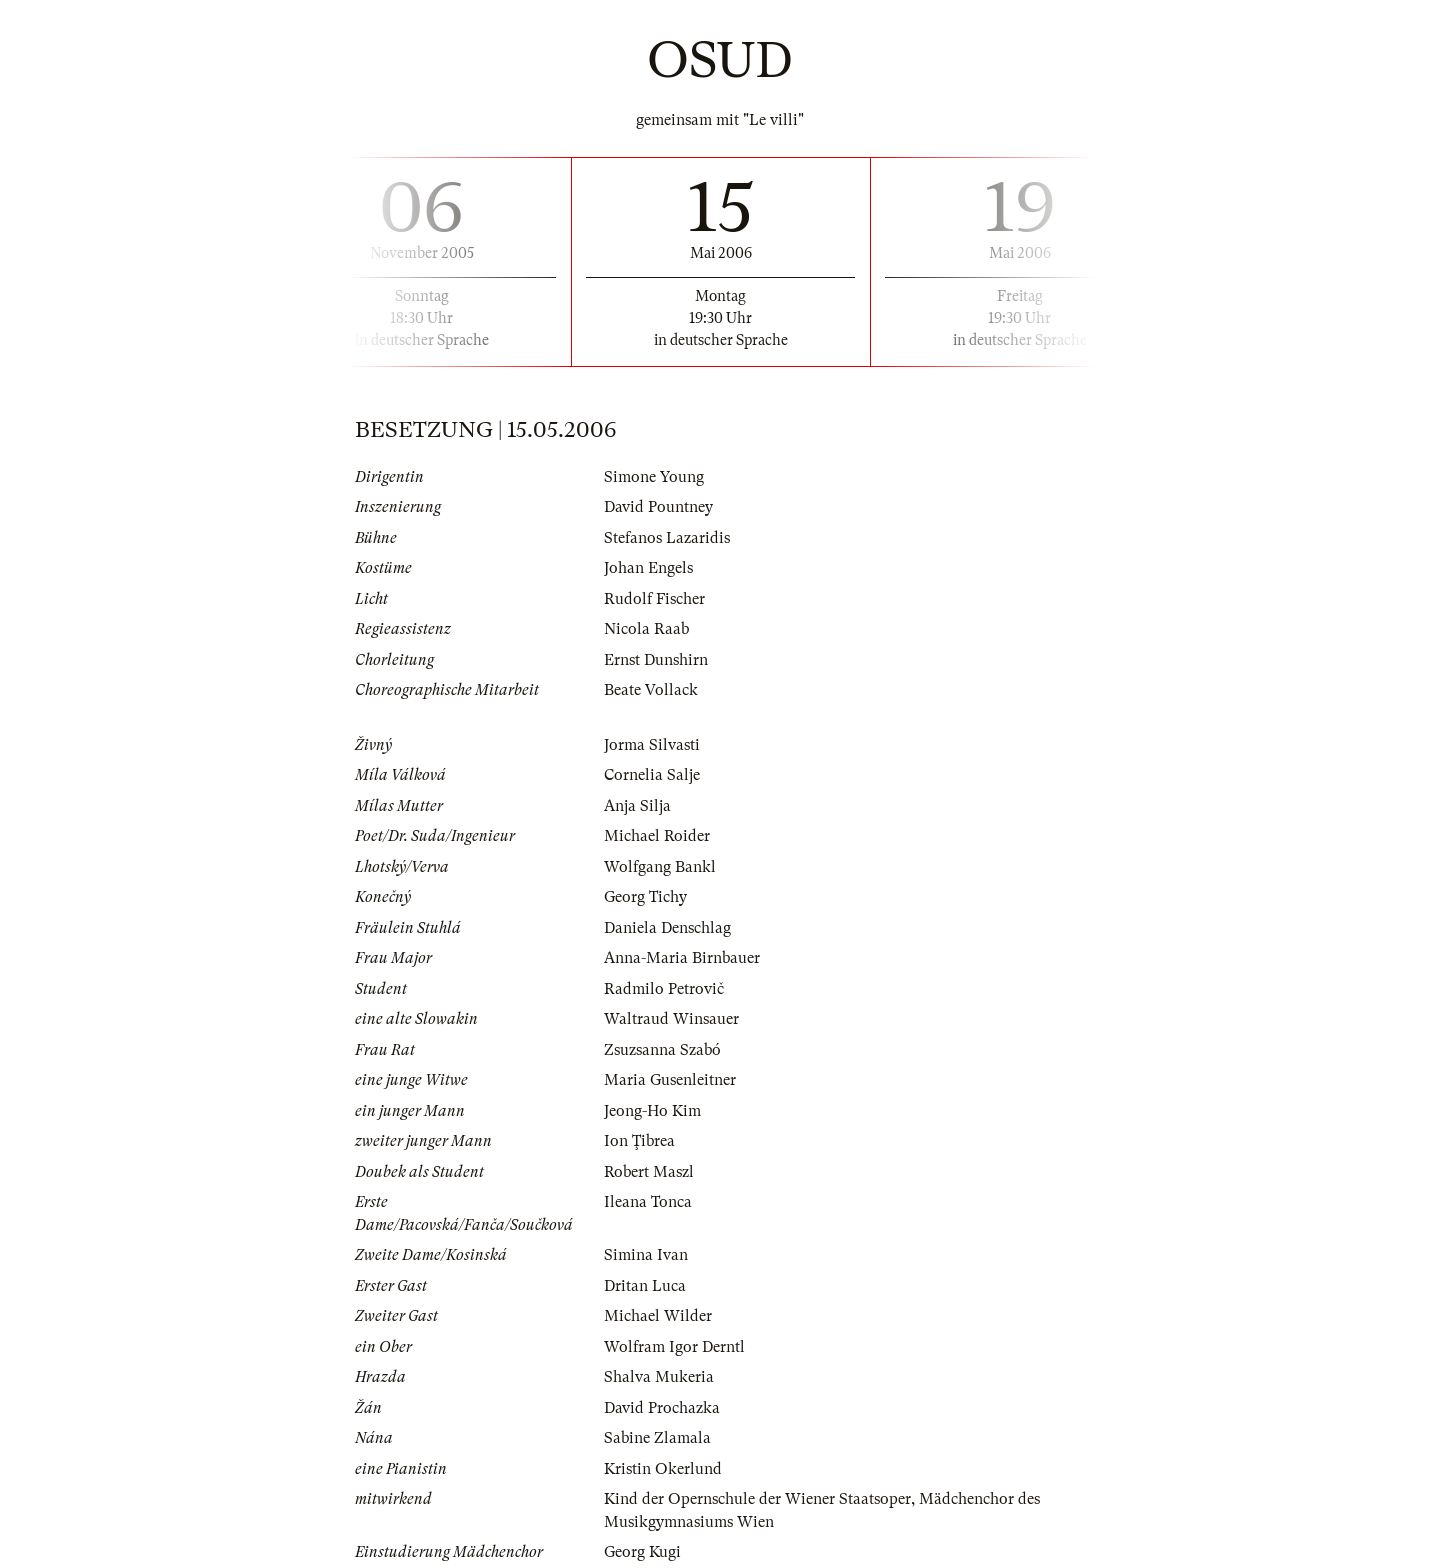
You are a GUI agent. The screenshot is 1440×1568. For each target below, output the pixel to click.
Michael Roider (657, 836)
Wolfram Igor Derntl (674, 1347)
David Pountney (658, 507)
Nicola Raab (646, 629)
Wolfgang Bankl (660, 867)
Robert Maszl (649, 1172)
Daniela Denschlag (667, 928)
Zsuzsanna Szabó (662, 1050)
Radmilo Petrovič (664, 989)
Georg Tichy (645, 897)
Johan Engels (648, 568)
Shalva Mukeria (659, 1377)
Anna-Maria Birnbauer (682, 958)
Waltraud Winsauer (671, 1019)
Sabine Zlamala (657, 1438)
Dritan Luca (645, 1286)
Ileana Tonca (648, 1202)
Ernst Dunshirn (656, 660)
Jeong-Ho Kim (652, 1111)
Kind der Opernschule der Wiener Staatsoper (757, 1499)
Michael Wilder (658, 1316)
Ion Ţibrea (639, 1141)
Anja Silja (637, 806)
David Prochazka (662, 1408)
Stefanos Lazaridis (667, 538)
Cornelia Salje (652, 775)
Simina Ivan (646, 1255)
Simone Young (654, 477)
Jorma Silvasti (652, 745)
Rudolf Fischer (654, 599)
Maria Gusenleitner (670, 1080)
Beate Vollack (651, 690)
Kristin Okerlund (663, 1469)
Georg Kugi (642, 1552)
